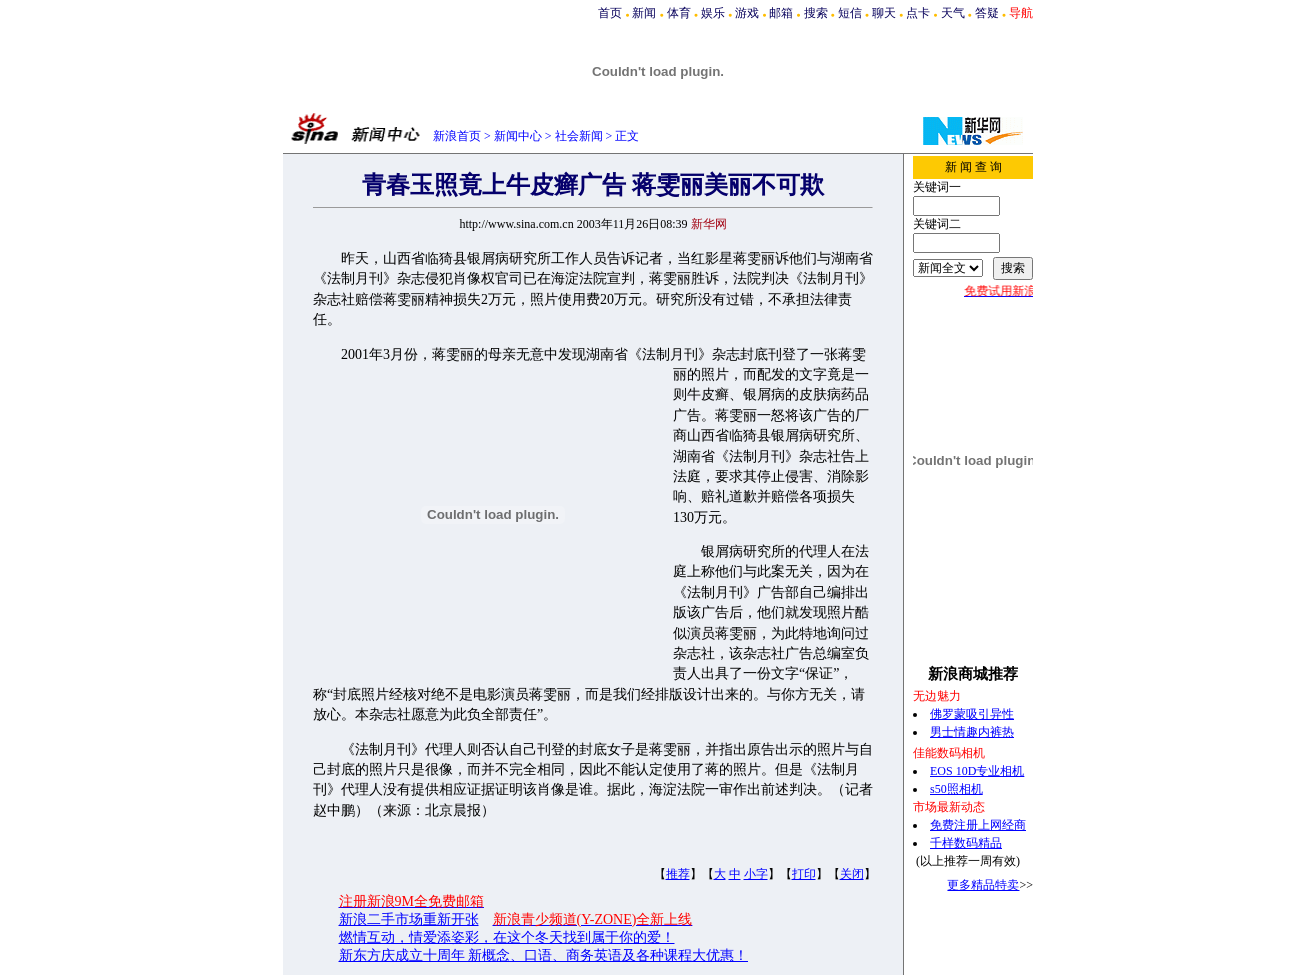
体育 (679, 13)
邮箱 (781, 13)
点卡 (918, 13)
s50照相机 (956, 789)
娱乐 (713, 13)
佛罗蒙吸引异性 (972, 714)
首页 (610, 13)
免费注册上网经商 (978, 825)
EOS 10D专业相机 (977, 771)
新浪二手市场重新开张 (409, 919)
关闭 (852, 874)
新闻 (644, 13)
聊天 (884, 13)
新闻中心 (518, 136)
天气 (953, 13)
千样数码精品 (966, 843)
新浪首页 (457, 136)
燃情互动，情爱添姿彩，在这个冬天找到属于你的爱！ (507, 937)
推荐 (678, 874)
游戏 (747, 13)
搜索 (816, 13)
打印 (804, 874)
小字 (756, 874)
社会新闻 (579, 136)
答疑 (987, 13)
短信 (850, 13)
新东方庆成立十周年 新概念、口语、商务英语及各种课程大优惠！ (544, 955)
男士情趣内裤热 (972, 732)
